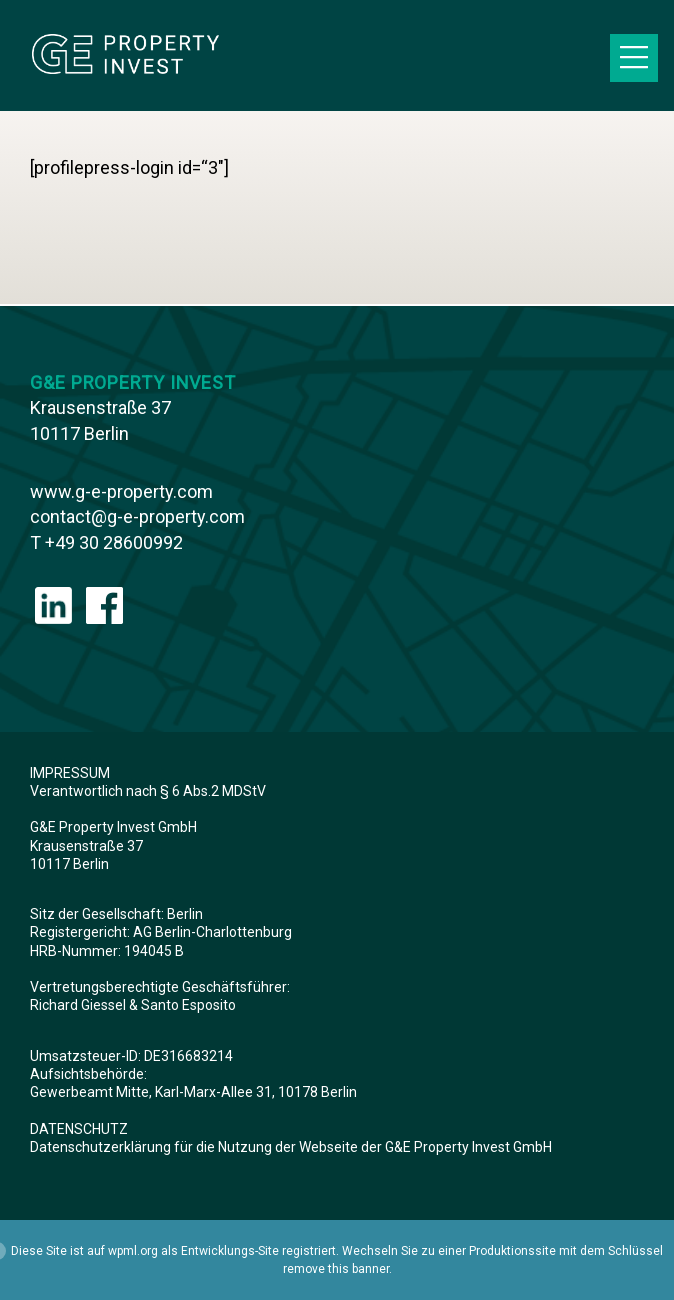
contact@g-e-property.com (137, 516)
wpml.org (133, 1251)
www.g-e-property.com (121, 491)
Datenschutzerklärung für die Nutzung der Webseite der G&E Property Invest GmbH (291, 1147)
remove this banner (336, 1269)
